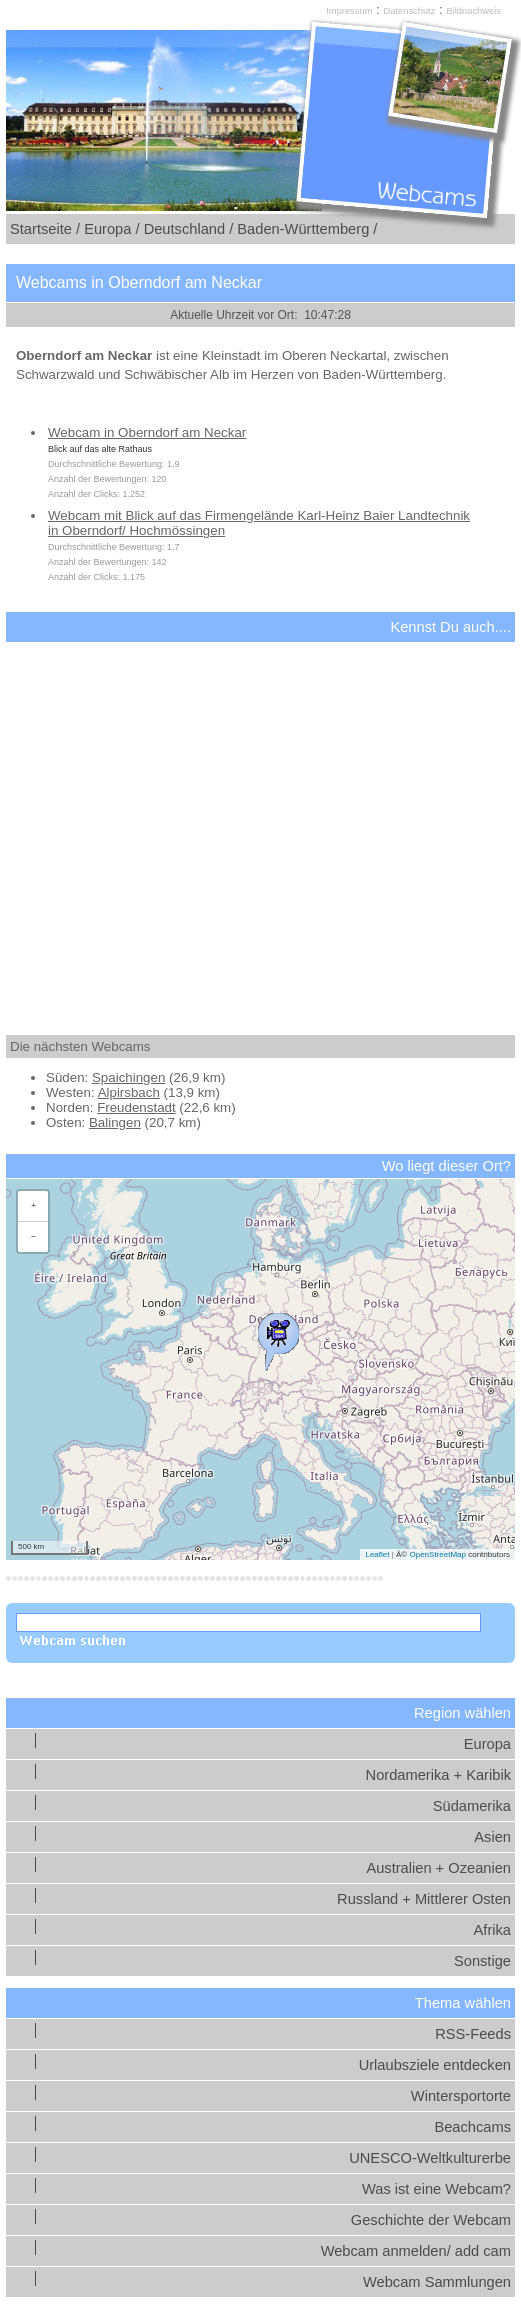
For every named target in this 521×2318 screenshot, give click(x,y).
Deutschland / (189, 229)
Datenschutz (410, 11)
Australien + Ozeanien (438, 1868)
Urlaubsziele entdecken (435, 2065)
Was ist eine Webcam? (436, 2189)
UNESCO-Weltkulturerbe (430, 2158)
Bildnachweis (473, 11)
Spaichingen (128, 1077)
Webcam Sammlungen (437, 2282)
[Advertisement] (260, 821)
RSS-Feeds (473, 2034)
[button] (278, 1337)
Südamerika (472, 1806)
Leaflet (377, 1554)
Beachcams (472, 2127)
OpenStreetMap (437, 1554)
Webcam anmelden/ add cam (416, 2251)
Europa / (111, 229)
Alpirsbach (129, 1092)
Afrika (492, 1930)
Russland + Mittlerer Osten (424, 1899)
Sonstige (482, 1961)
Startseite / (45, 229)
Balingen (115, 1122)
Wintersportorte (461, 2096)
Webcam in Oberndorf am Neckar (147, 432)
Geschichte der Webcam (431, 2220)
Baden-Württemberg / (307, 229)
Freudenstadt (136, 1107)
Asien (492, 1837)
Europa (487, 1744)
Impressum (349, 11)
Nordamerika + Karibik (438, 1775)
